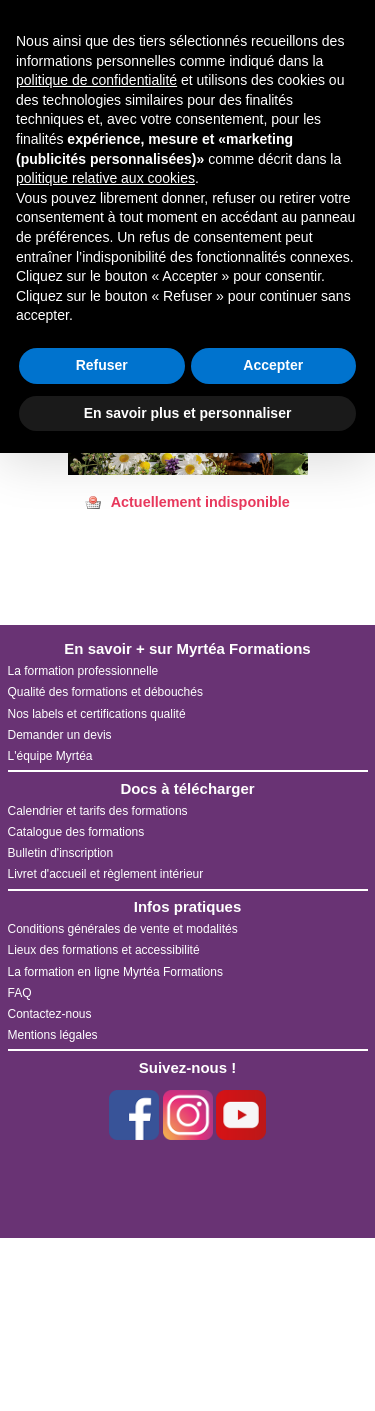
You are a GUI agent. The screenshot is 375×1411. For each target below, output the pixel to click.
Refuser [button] (102, 365)
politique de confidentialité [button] (96, 80)
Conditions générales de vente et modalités (123, 929)
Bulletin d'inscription (61, 853)
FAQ (20, 993)
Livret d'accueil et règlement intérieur (106, 874)
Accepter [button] (273, 365)
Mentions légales (53, 1035)
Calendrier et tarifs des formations (98, 811)
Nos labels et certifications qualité (97, 714)
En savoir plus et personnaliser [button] (188, 413)
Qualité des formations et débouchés (105, 692)
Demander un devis (60, 735)
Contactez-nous (50, 1014)
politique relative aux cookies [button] (105, 178)
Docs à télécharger (187, 788)
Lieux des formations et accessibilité (104, 950)
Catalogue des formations (76, 832)
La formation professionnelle (83, 671)
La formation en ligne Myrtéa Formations (115, 972)
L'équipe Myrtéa (50, 756)
